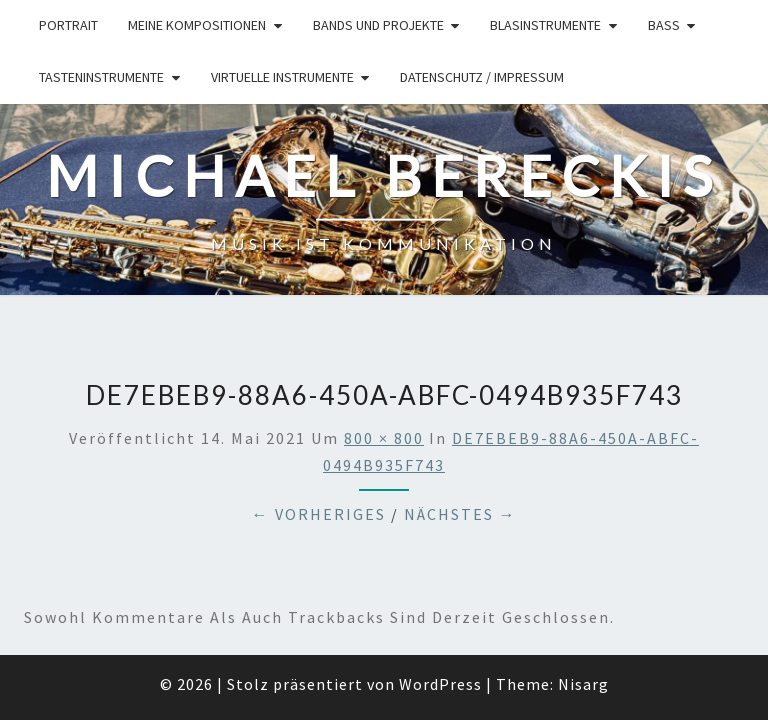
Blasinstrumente (545, 25)
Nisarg (583, 580)
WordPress (440, 580)
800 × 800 (384, 334)
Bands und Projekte (378, 25)
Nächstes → (460, 411)
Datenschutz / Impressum (482, 77)
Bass (664, 25)
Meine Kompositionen (197, 25)
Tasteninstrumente (101, 77)
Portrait (68, 25)
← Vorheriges (319, 411)
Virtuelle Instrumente (282, 77)
